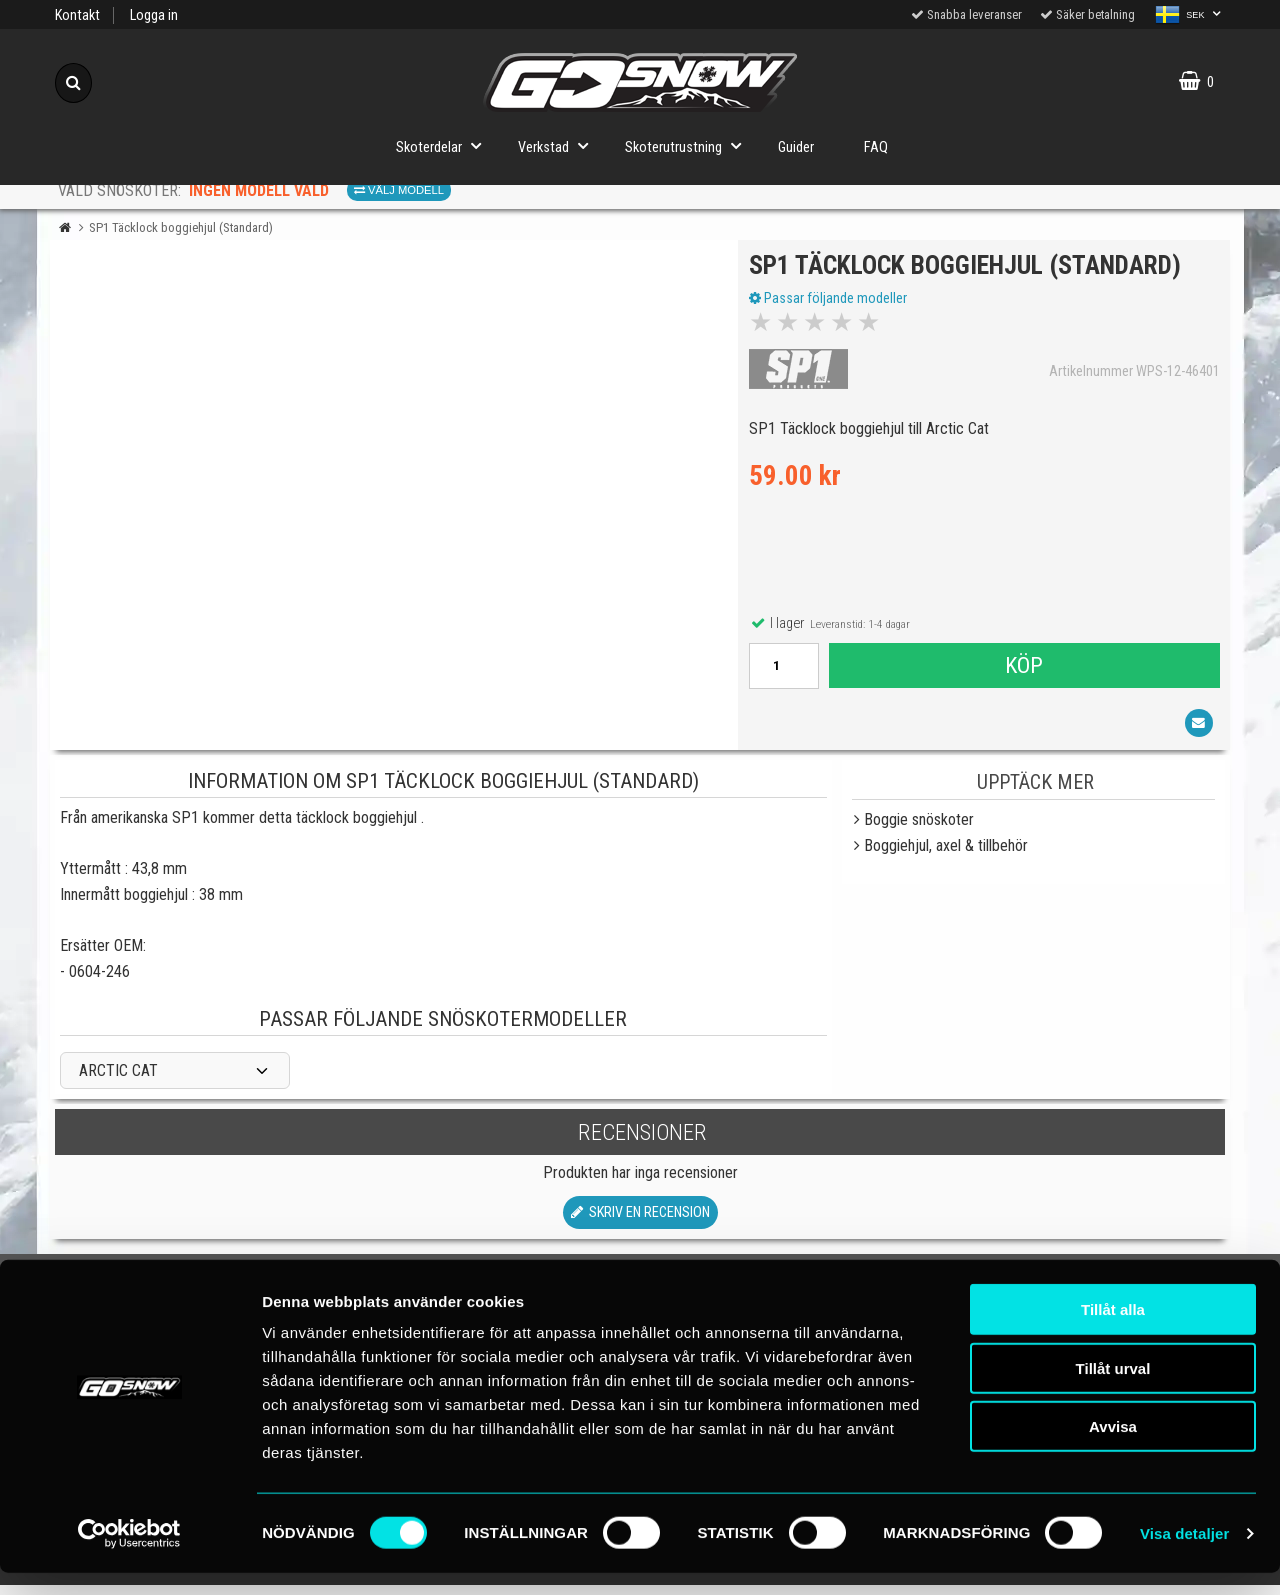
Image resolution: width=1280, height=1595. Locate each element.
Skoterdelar (444, 145)
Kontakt (77, 15)
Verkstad (559, 145)
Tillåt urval (1113, 1390)
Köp (1023, 670)
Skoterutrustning (689, 145)
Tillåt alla (1113, 1331)
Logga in (154, 15)
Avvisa (1113, 1448)
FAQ (876, 147)
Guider (796, 147)
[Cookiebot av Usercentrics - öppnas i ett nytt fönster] (129, 1556)
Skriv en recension (640, 1221)
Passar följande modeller (832, 303)
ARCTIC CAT (118, 1080)
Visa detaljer (1184, 1555)
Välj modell (399, 190)
